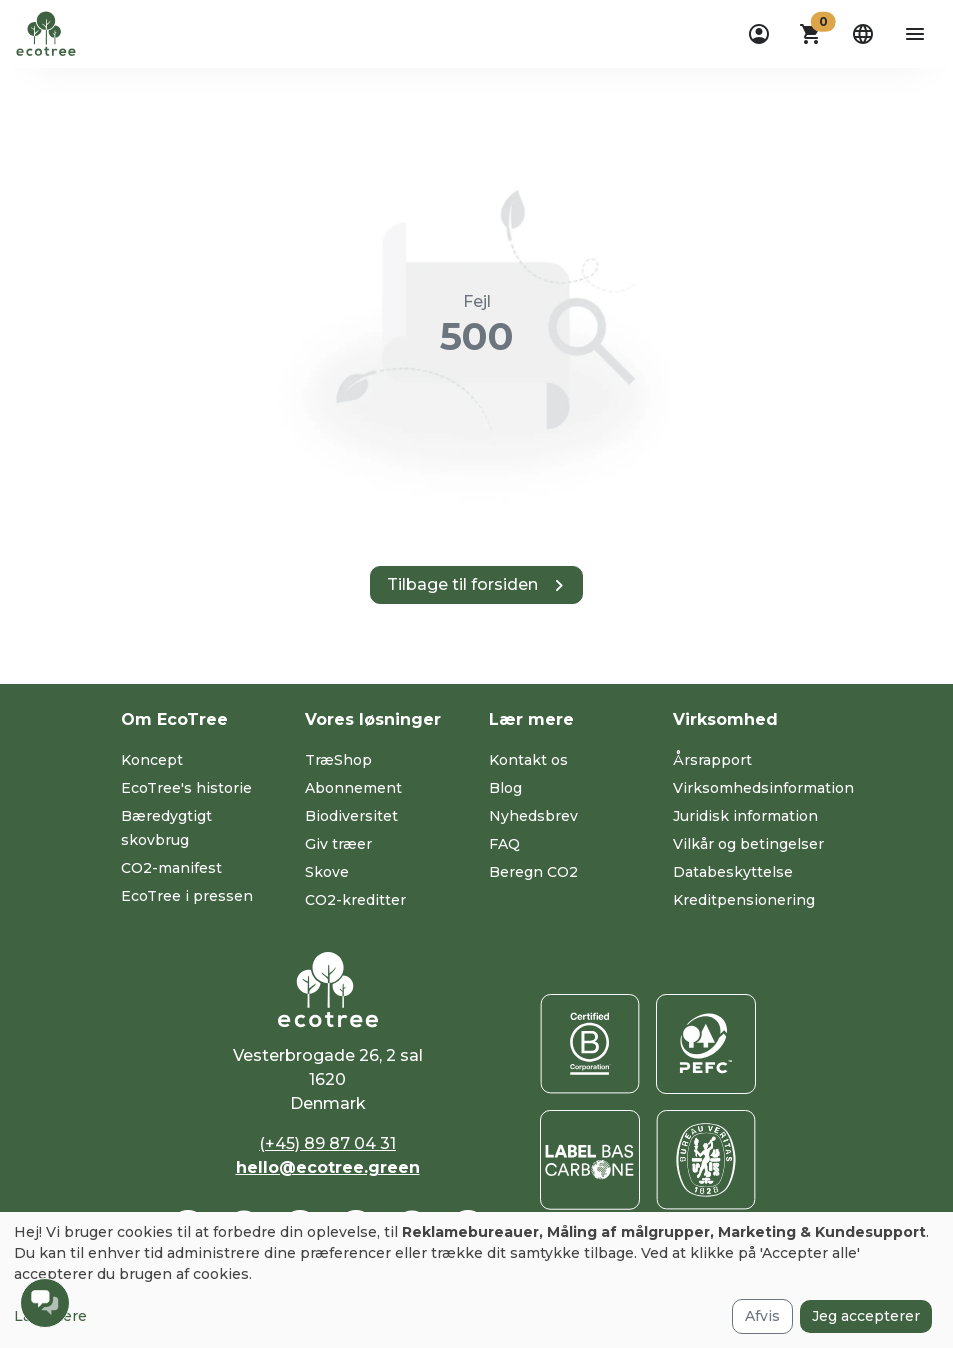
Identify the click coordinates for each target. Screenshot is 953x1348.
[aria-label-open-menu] (915, 34)
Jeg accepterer (866, 1316)
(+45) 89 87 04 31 (327, 1143)
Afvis (762, 1316)
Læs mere (50, 1316)
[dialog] (476, 1280)
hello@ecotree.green (328, 1167)
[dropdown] (759, 34)
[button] (811, 34)
